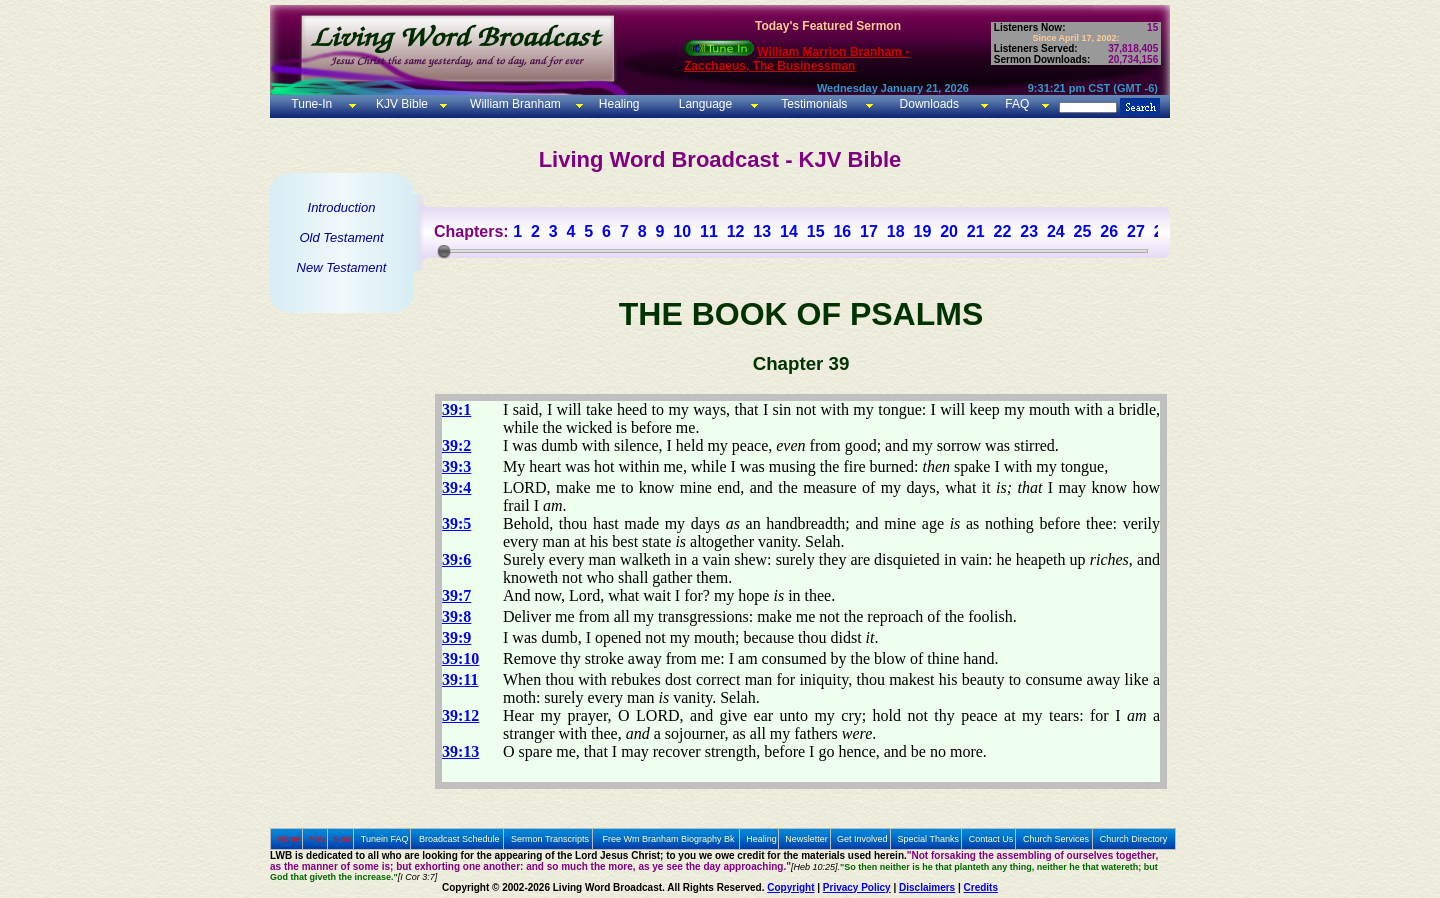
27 (1136, 231)
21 (976, 231)
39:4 (456, 487)
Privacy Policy (857, 887)
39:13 (460, 751)
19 (922, 231)
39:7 (456, 595)
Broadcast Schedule (459, 839)
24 (1056, 231)
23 (1029, 231)
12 (736, 231)
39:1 (456, 409)
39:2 (456, 445)
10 (682, 231)
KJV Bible (400, 104)
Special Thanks (928, 839)
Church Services (1056, 839)
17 (869, 231)
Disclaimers (927, 887)
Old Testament (341, 237)
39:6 (456, 559)
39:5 (456, 523)
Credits (981, 887)
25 (1083, 231)
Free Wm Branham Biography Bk (669, 839)
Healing (617, 104)
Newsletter (806, 839)
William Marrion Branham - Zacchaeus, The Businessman (796, 59)
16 (842, 231)
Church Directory (1134, 839)
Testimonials (814, 104)
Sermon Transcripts (550, 839)
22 (1003, 231)
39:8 (456, 616)
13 (762, 231)
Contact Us (991, 839)
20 (949, 231)
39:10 (460, 658)
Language (703, 104)
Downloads (929, 104)
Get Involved (862, 839)
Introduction (342, 207)
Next (343, 839)
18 (896, 231)
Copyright (790, 887)
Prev (317, 839)
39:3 (456, 466)
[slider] (444, 251)
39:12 (460, 715)
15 (816, 231)
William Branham (514, 104)
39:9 (456, 637)
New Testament (342, 267)
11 (709, 231)
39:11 (460, 679)
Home (289, 839)
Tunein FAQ (385, 839)
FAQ (1017, 104)
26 (1109, 231)
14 (789, 231)
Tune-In (311, 104)
